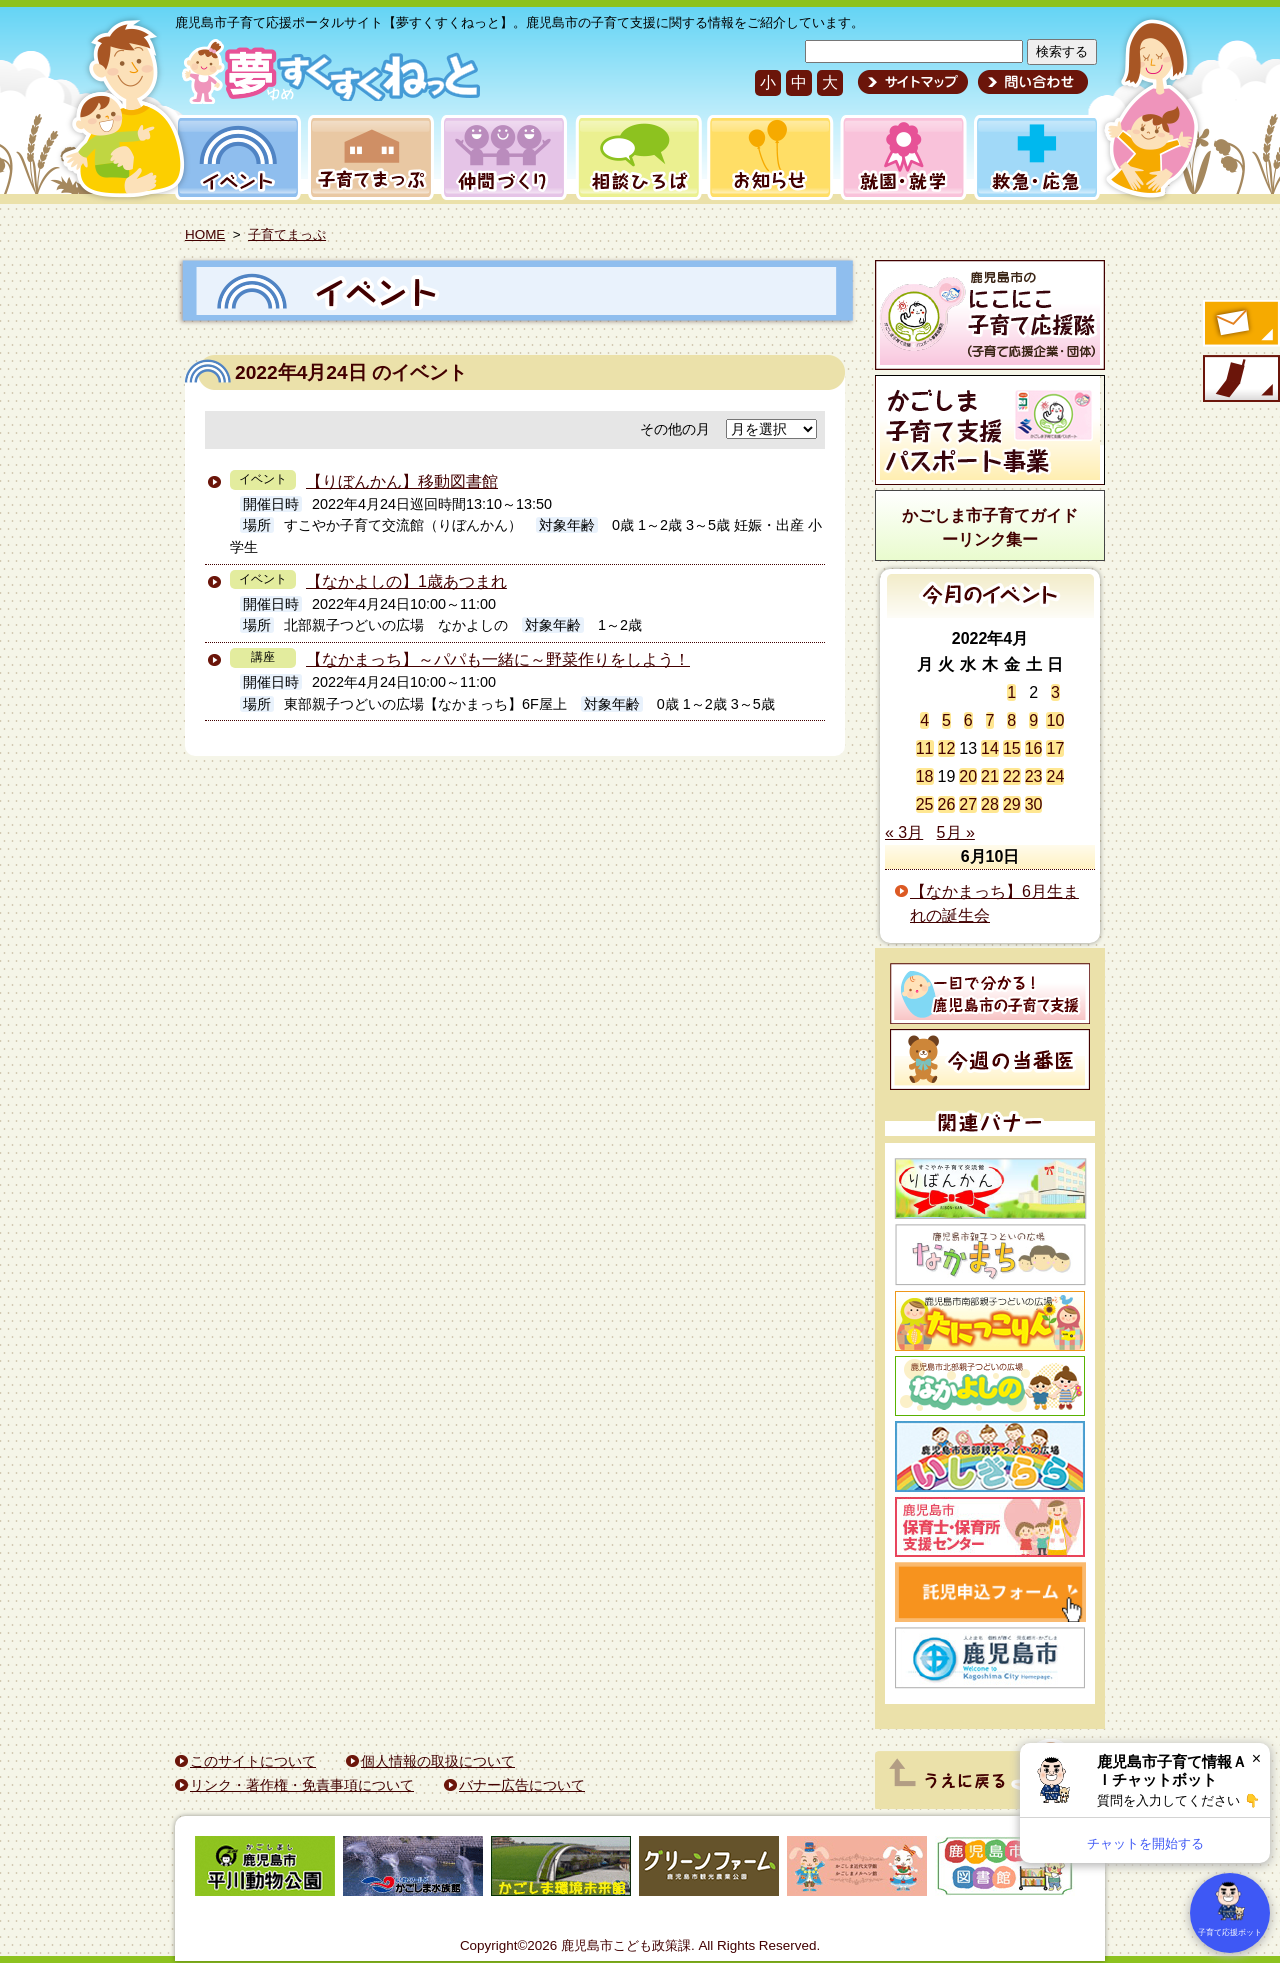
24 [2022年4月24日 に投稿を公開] (1055, 776)
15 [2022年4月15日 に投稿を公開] (1012, 748)
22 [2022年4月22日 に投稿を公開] (1012, 776)
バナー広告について (522, 1785)
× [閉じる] (1256, 1758)
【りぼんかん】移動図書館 (402, 481)
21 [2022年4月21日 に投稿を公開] (990, 776)
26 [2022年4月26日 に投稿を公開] (947, 804)
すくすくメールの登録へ (1240, 325)
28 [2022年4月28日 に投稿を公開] (990, 804)
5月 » (956, 832)
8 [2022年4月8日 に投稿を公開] (1011, 720)
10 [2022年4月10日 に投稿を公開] (1055, 720)
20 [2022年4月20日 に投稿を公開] (968, 776)
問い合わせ (1030, 82)
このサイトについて (253, 1761)
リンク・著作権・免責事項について (302, 1785)
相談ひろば (636, 157)
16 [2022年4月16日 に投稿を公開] (1034, 748)
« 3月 (904, 832)
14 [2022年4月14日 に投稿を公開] (990, 748)
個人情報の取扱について (438, 1761)
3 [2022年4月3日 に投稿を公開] (1055, 692)
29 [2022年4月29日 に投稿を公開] (1012, 804)
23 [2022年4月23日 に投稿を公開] (1034, 776)
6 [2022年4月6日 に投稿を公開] (968, 720)
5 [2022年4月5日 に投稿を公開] (946, 720)
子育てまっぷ (367, 157)
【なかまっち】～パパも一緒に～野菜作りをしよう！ (498, 659)
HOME (205, 234)
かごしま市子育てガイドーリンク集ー (990, 527)
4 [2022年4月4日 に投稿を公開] (924, 720)
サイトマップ (913, 82)
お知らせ (766, 157)
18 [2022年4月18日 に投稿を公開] (925, 776)
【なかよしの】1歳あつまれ (406, 581)
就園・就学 (897, 157)
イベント (235, 157)
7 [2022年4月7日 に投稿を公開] (990, 720)
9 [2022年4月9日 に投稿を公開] (1033, 720)
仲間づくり (503, 157)
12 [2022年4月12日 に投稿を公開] (947, 748)
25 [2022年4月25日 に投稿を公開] (925, 804)
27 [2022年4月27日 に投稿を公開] (968, 804)
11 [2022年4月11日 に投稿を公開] (925, 748)
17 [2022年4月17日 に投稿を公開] (1055, 748)
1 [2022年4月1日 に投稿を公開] (1011, 692)
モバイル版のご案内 (1240, 380)
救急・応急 (1035, 157)
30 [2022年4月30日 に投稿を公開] (1034, 804)
